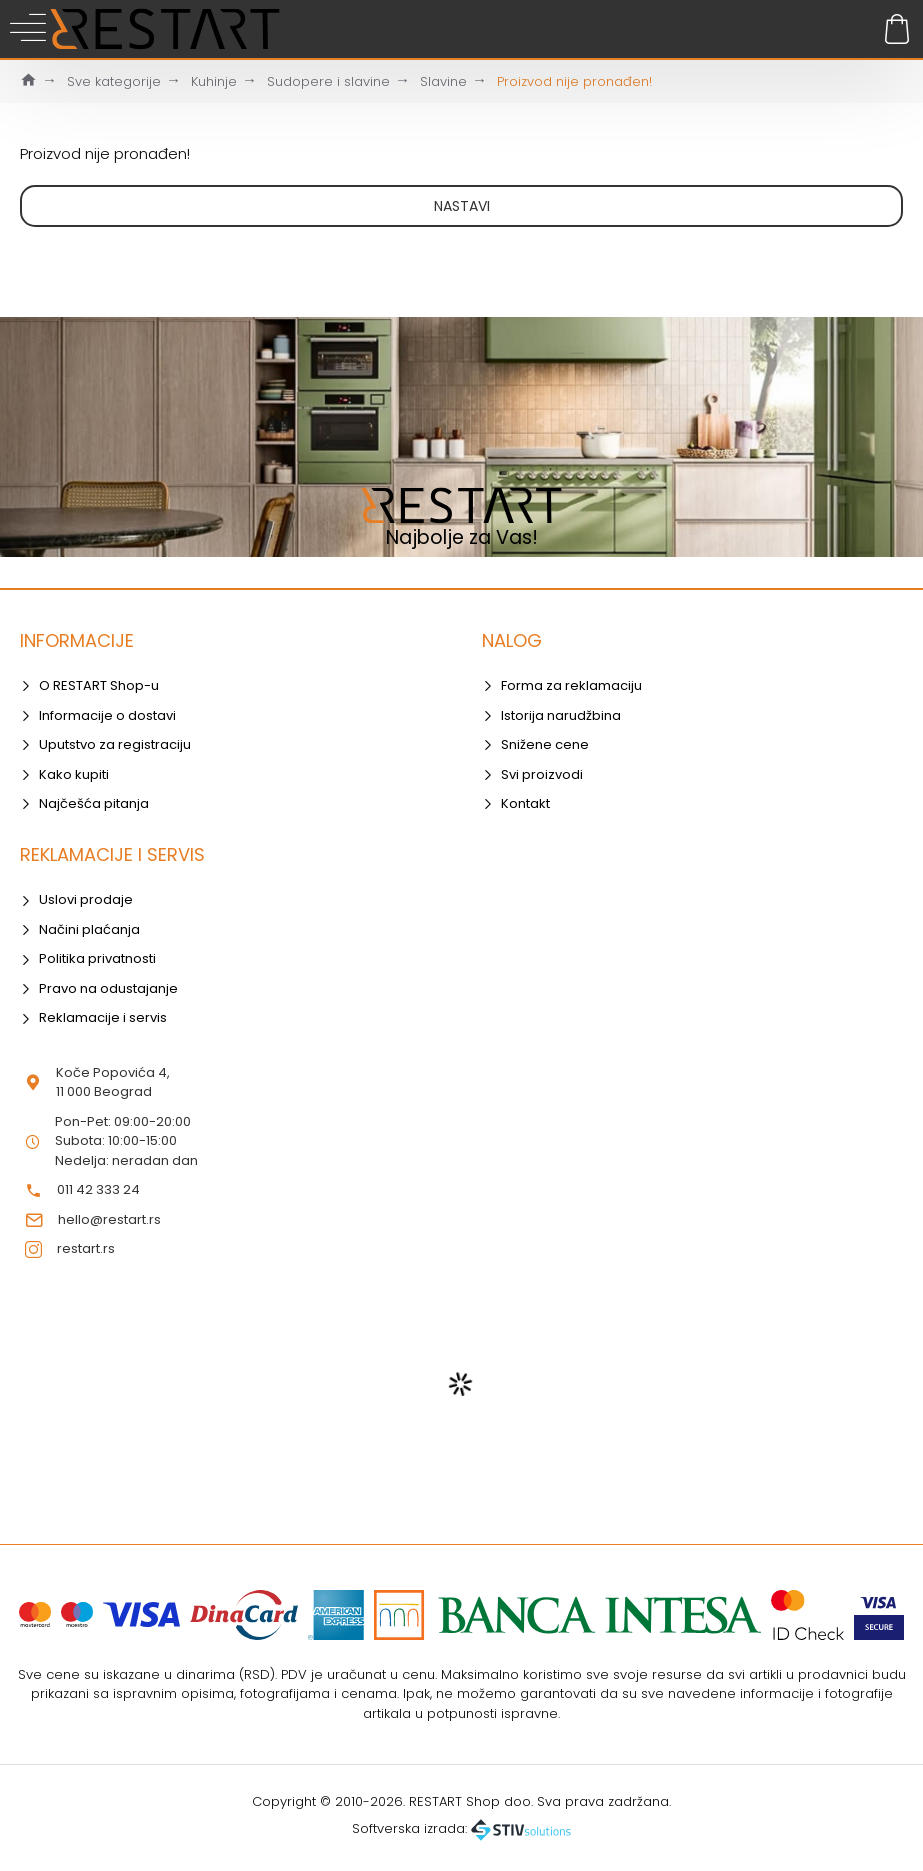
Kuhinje (214, 81)
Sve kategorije (114, 81)
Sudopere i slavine (328, 81)
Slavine (443, 81)
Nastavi (462, 206)
